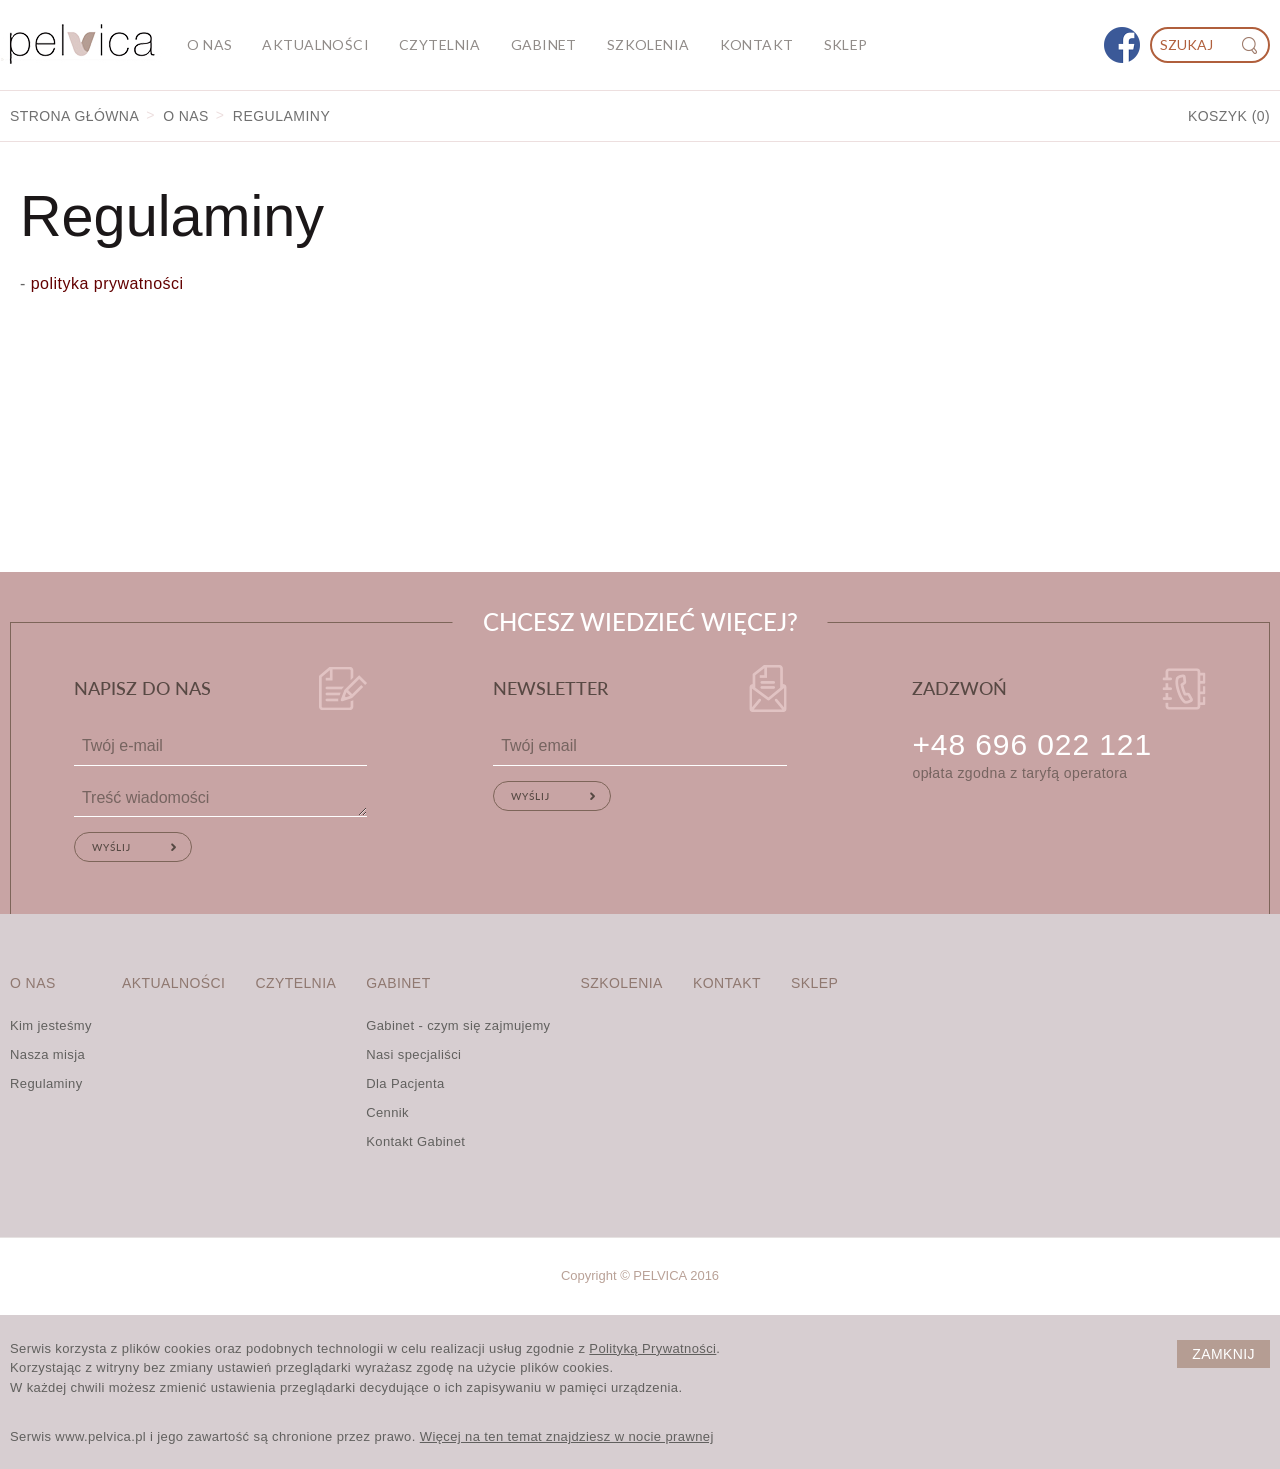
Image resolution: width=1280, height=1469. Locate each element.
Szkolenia (648, 44)
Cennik (387, 1112)
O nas (209, 44)
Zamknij (1223, 1354)
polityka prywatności (105, 283)
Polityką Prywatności (652, 1348)
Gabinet (544, 44)
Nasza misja (47, 1054)
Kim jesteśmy (51, 1025)
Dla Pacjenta (405, 1083)
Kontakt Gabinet (415, 1141)
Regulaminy (46, 1083)
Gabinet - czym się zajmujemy (458, 1025)
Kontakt (757, 44)
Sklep (846, 44)
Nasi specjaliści (413, 1054)
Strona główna (74, 116)
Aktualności (315, 44)
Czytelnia (440, 44)
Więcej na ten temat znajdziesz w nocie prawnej (567, 1436)
